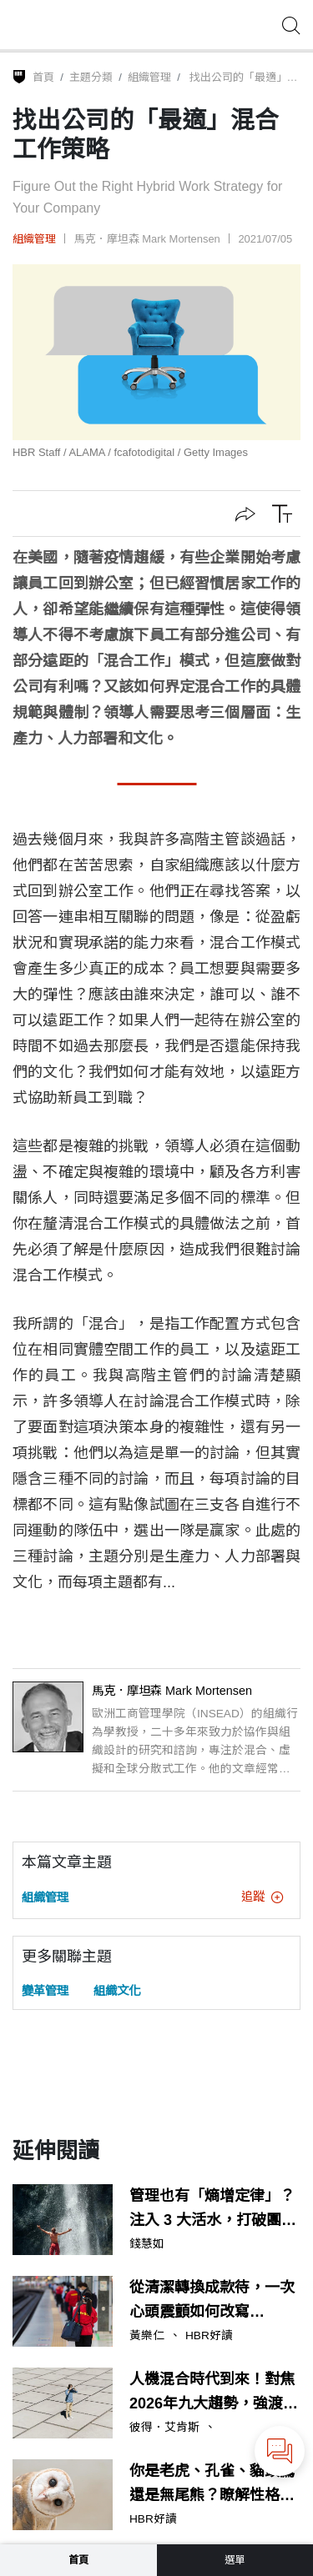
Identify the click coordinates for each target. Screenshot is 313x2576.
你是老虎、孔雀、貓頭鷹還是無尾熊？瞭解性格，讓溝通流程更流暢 (212, 2485)
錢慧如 (146, 2244)
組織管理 (149, 77)
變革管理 (45, 1990)
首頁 (43, 77)
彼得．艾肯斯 (164, 2427)
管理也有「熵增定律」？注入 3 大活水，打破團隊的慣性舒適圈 (212, 2210)
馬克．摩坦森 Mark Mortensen (147, 239)
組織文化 (116, 1990)
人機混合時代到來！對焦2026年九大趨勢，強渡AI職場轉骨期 (213, 2393)
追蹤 (262, 1896)
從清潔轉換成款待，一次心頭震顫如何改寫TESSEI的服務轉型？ (212, 2301)
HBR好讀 (209, 2336)
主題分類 (91, 77)
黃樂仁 (146, 2336)
